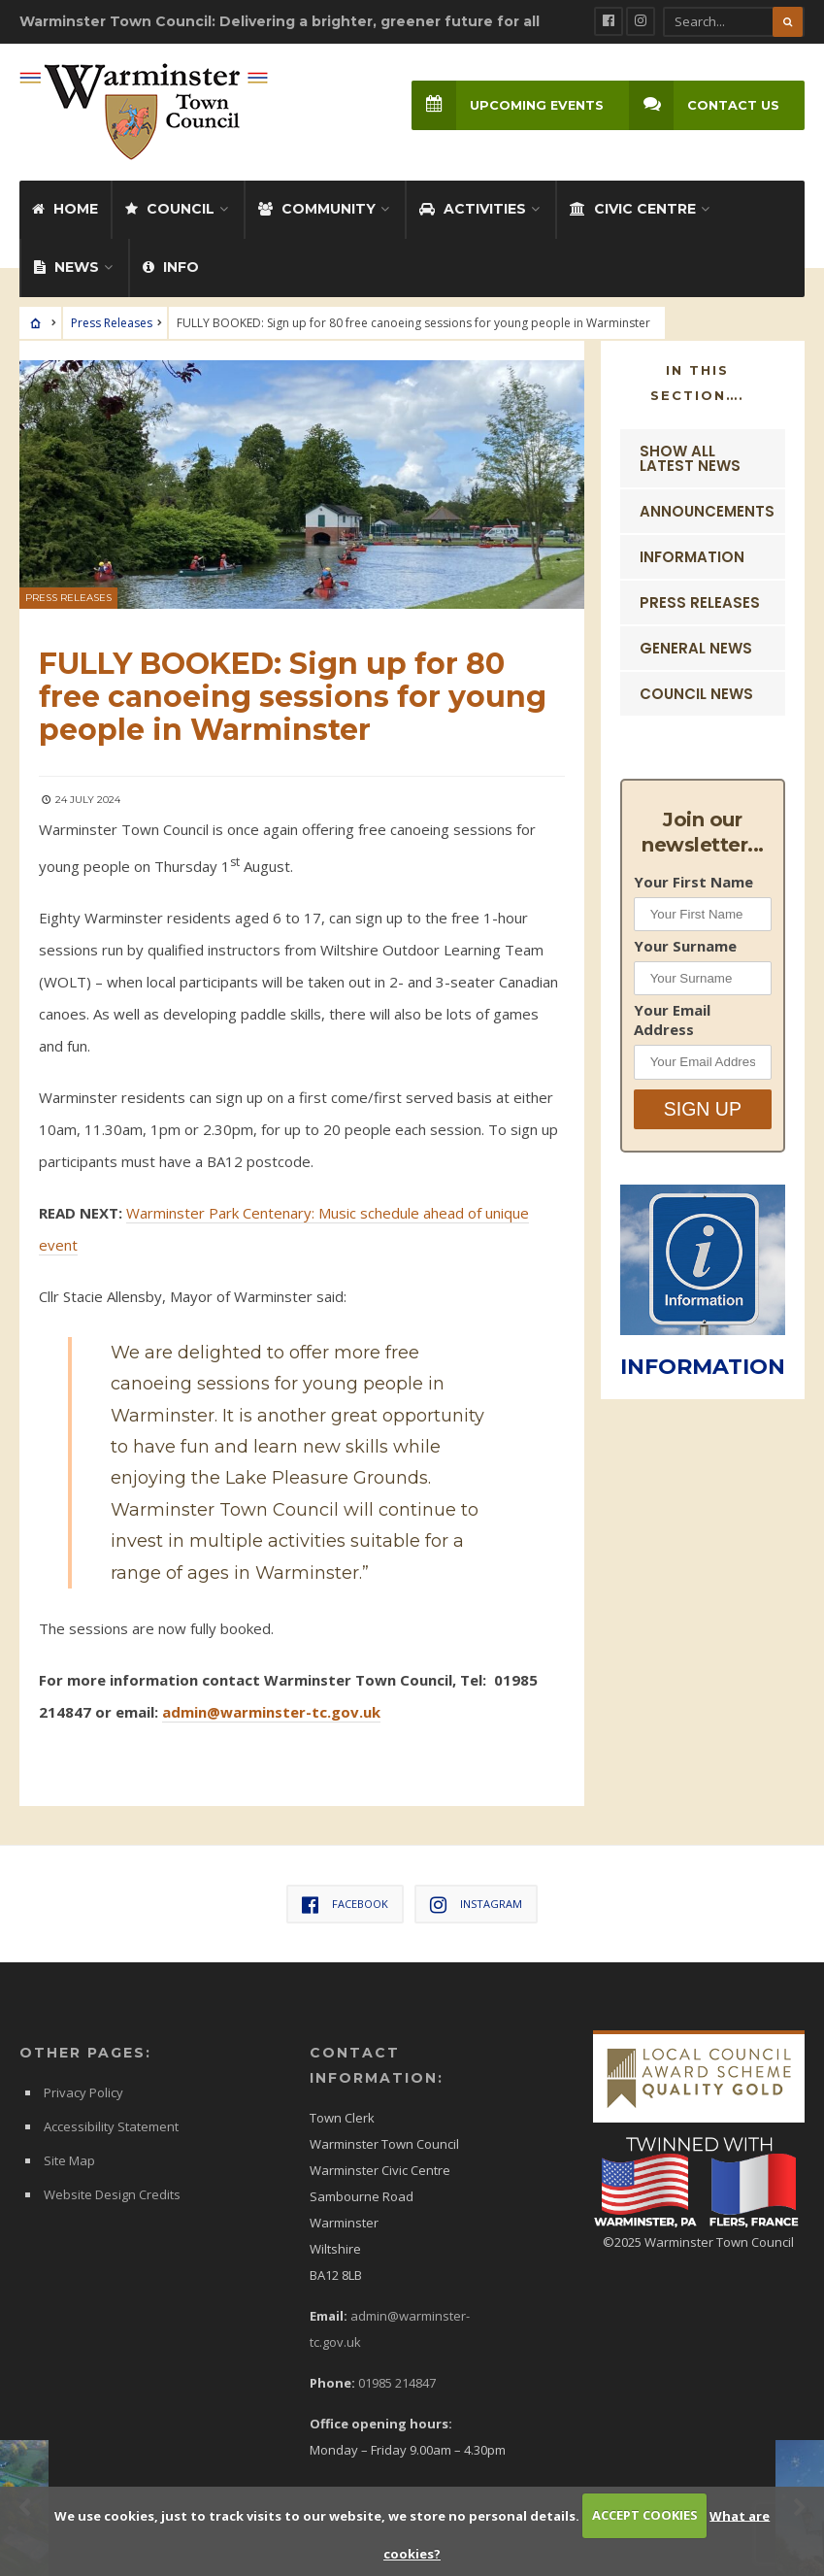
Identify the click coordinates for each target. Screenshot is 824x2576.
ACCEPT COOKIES (645, 2515)
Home (65, 208)
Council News (696, 693)
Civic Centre (633, 208)
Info (171, 266)
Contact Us (704, 105)
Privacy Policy (83, 2091)
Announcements (707, 510)
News (66, 266)
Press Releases (111, 322)
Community (317, 208)
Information (692, 556)
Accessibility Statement (111, 2125)
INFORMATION (702, 1367)
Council (169, 208)
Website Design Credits (112, 2193)
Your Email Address (672, 1019)
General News (696, 647)
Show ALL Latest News (690, 457)
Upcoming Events (508, 105)
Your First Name (693, 880)
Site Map (69, 2159)
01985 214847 (397, 2382)
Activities (472, 208)
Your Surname (685, 944)
